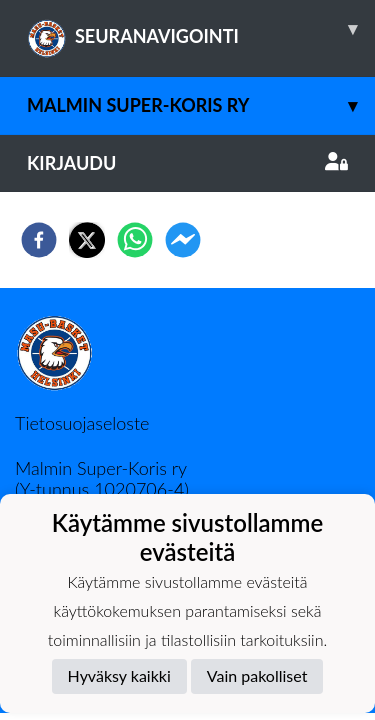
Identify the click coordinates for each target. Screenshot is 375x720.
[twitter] (87, 240)
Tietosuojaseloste (82, 423)
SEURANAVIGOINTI (201, 29)
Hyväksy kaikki (119, 675)
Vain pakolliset (257, 675)
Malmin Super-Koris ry (201, 105)
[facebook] (39, 240)
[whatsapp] (135, 240)
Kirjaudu (187, 163)
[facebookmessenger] (183, 240)
